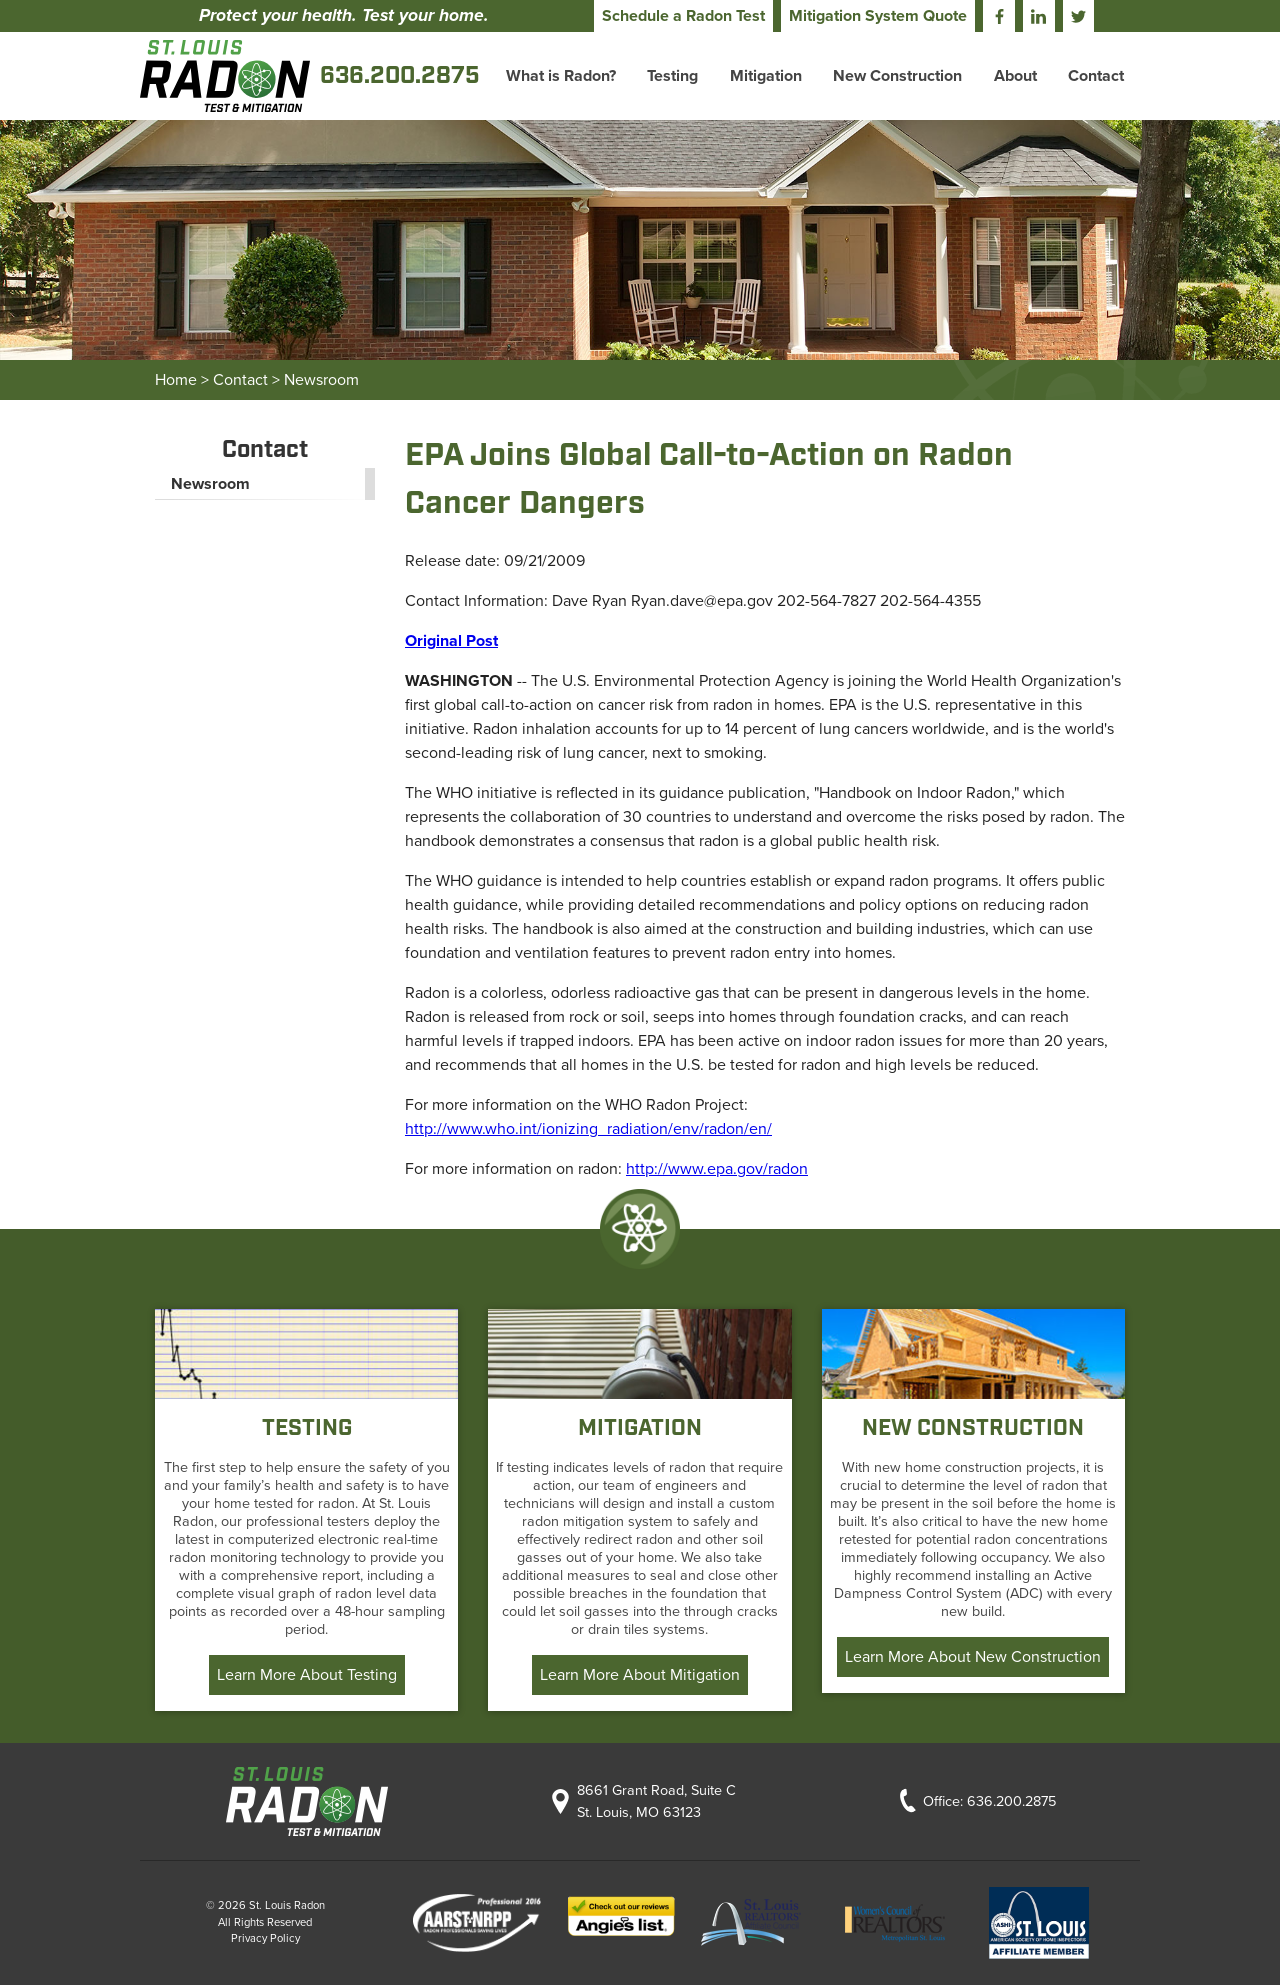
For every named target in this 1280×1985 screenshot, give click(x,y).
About (1015, 76)
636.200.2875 (1011, 1801)
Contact (1096, 76)
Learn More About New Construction (973, 1657)
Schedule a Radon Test (683, 16)
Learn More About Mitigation (640, 1675)
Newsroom (321, 380)
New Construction (897, 76)
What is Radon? (561, 76)
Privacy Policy (265, 1938)
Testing (672, 76)
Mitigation (766, 76)
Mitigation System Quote (878, 16)
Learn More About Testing (307, 1675)
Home (176, 380)
